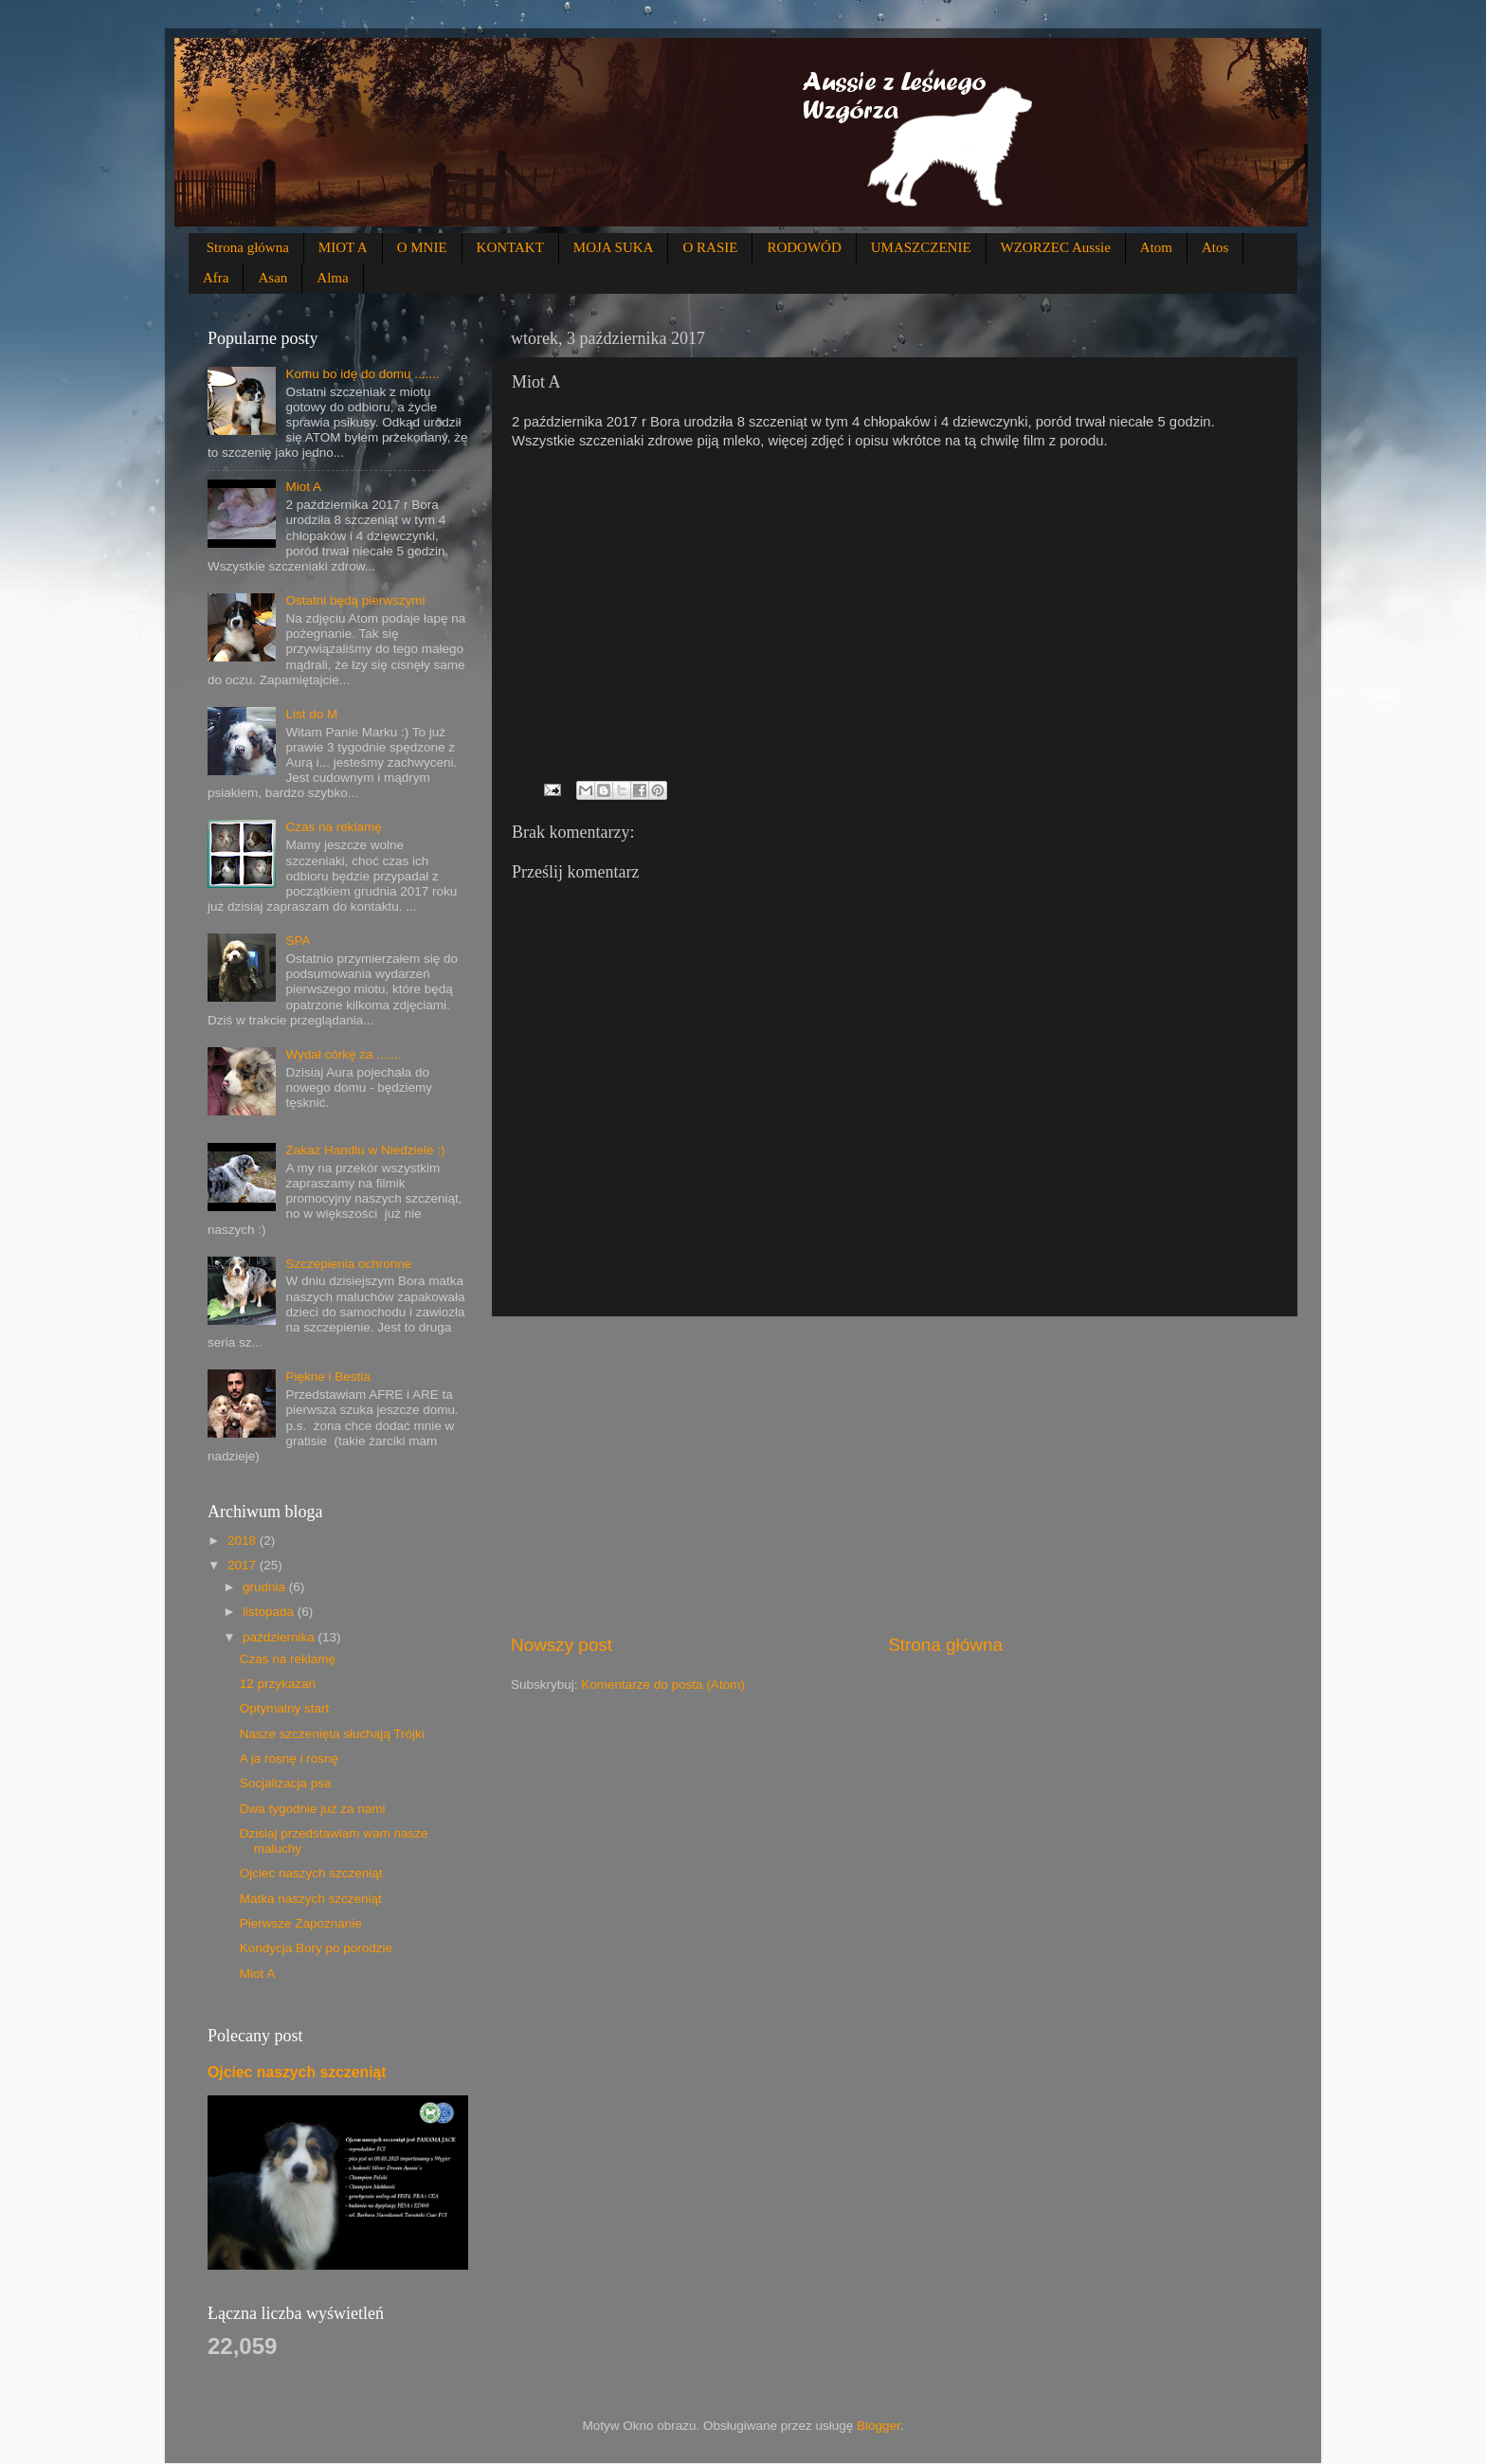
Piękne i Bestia (327, 1376)
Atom (1156, 247)
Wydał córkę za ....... (343, 1054)
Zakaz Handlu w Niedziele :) (364, 1150)
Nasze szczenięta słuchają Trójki (332, 1734)
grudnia (266, 1587)
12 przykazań (278, 1683)
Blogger (878, 2426)
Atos (1215, 247)
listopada (270, 1611)
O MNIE (422, 247)
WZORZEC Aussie (1056, 247)
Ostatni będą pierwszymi (355, 600)
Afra (215, 277)
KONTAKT (510, 247)
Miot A (303, 487)
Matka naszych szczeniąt (311, 1899)
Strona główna (248, 247)
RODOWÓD (804, 247)
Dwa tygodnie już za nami (313, 1809)
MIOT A (343, 247)
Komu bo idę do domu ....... (362, 374)
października (280, 1637)
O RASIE (709, 247)
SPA (297, 940)
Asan (272, 277)
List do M (311, 714)
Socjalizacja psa (286, 1783)
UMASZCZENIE (921, 247)
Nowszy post (561, 1645)
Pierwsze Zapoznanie (301, 1923)
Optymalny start (285, 1708)
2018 (243, 1540)
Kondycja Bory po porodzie (316, 1948)
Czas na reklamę (333, 827)
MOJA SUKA (613, 247)
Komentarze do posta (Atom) (663, 1684)
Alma (332, 277)
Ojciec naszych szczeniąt (311, 1873)
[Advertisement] (894, 1474)
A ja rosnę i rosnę (289, 1758)
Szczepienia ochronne (348, 1264)
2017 (243, 1565)
